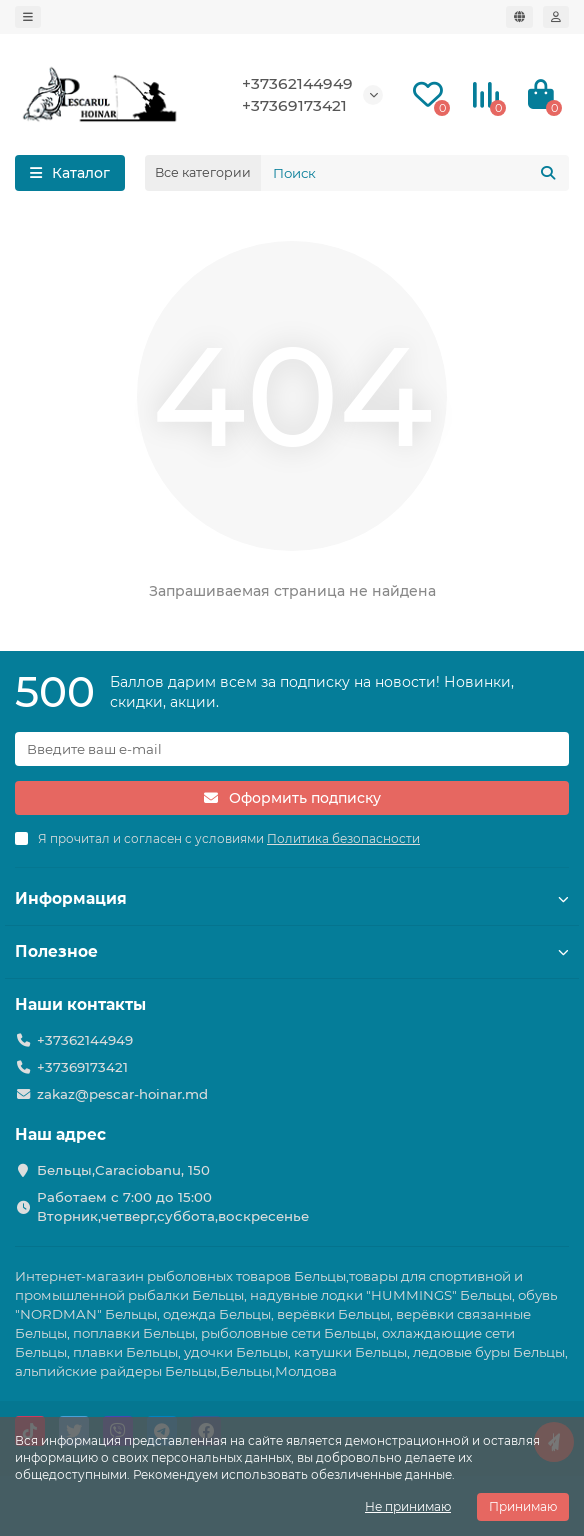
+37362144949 (297, 83)
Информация (292, 898)
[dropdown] (28, 17)
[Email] (292, 749)
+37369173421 (294, 105)
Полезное (292, 951)
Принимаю (523, 1506)
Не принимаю (408, 1506)
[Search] (415, 173)
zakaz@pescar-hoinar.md (122, 1094)
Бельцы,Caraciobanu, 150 (123, 1170)
